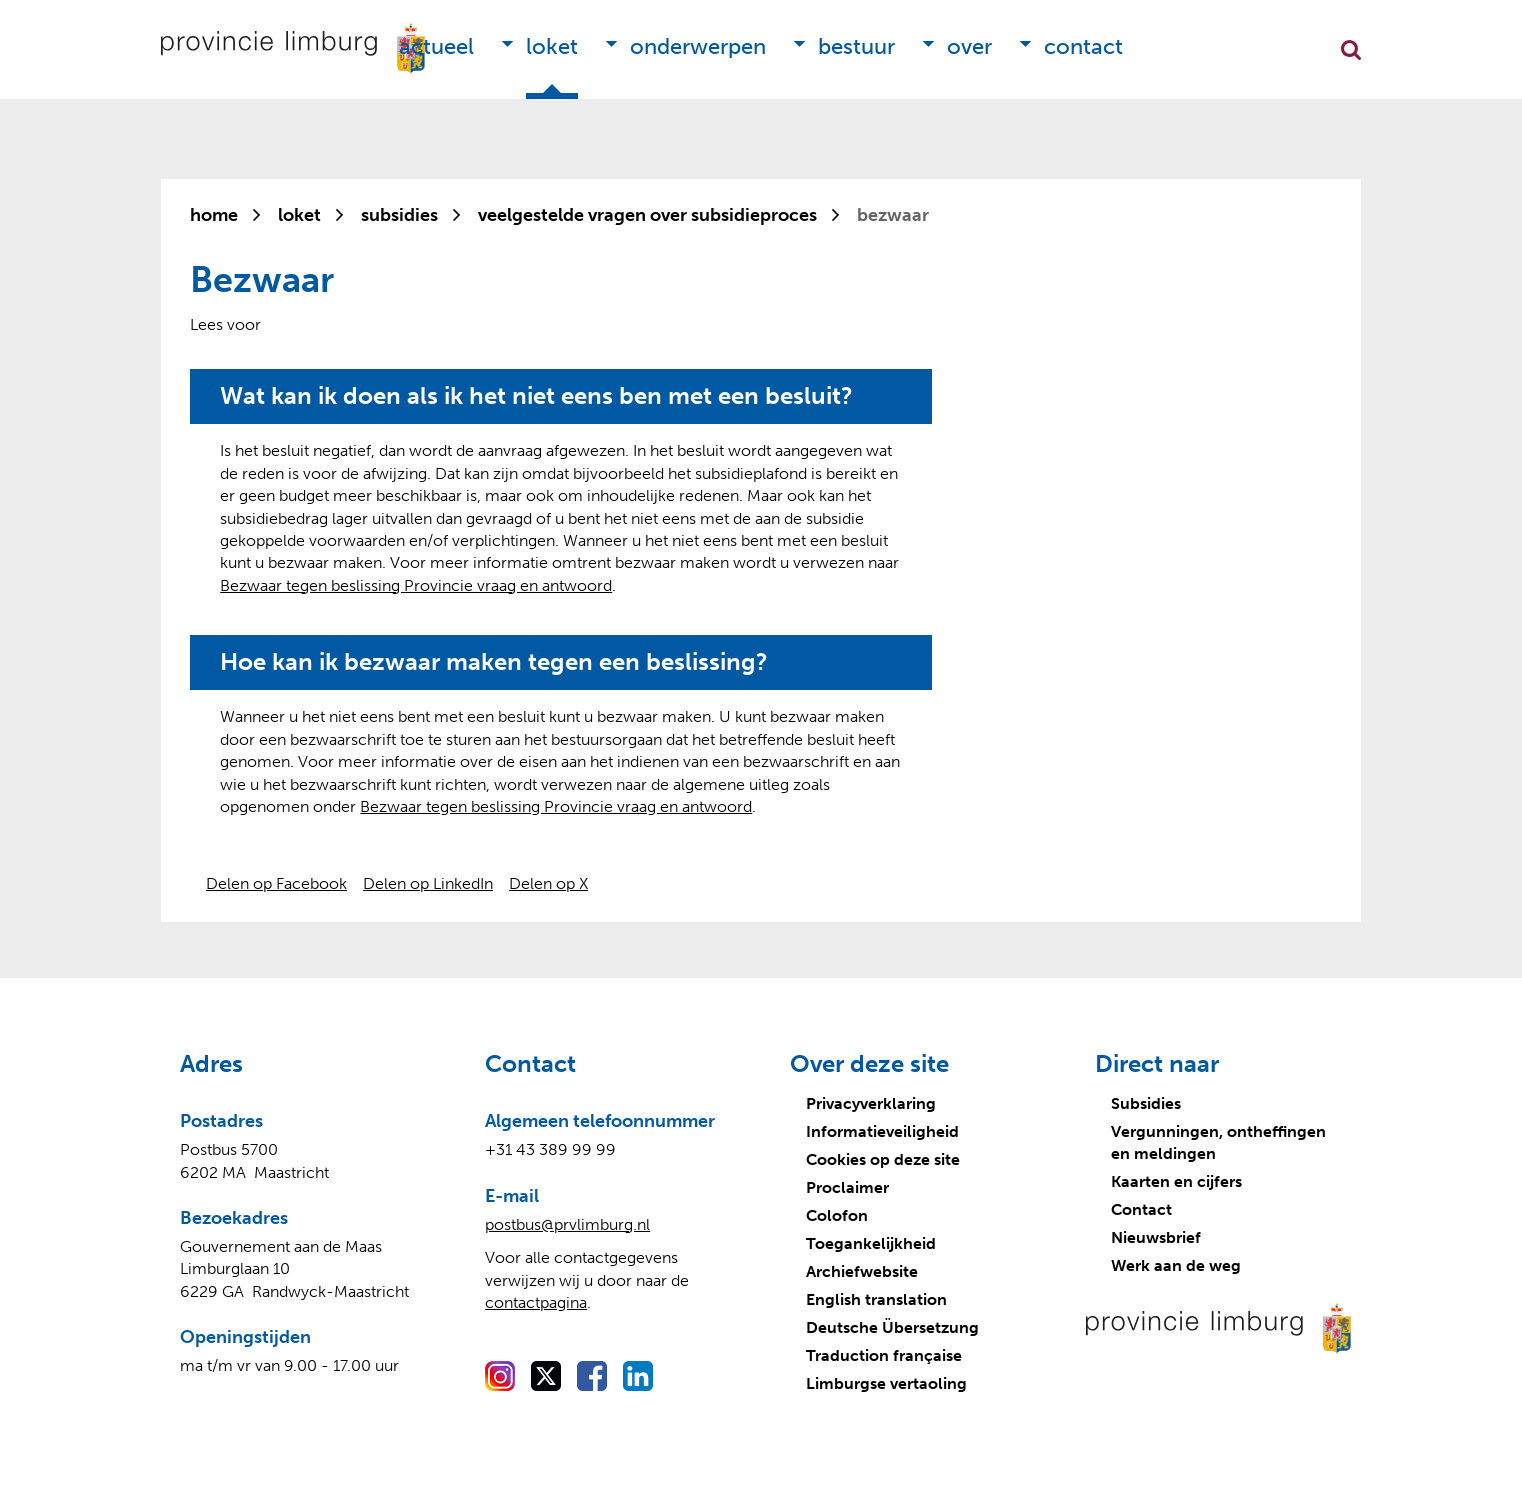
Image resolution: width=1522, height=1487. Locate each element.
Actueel (436, 46)
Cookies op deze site (883, 1159)
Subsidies (1146, 1103)
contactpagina (536, 1302)
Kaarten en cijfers (1176, 1181)
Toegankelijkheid (871, 1243)
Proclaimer (847, 1187)
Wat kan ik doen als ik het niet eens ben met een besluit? (536, 396)
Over (969, 46)
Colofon (837, 1215)
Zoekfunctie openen (1351, 50)
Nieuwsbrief (1156, 1237)
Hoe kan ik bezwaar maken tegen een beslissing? (494, 662)
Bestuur (856, 46)
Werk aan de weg (1176, 1265)
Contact (1083, 46)
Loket (552, 46)
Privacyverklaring (871, 1103)
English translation (876, 1299)
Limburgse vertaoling (886, 1383)
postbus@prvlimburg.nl (567, 1224)
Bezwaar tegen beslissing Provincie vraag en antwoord (416, 585)
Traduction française (884, 1355)
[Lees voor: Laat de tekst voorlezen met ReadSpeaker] (225, 324)
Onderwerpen (698, 46)
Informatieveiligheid (882, 1131)
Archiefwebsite (862, 1271)
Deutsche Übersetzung (892, 1327)
